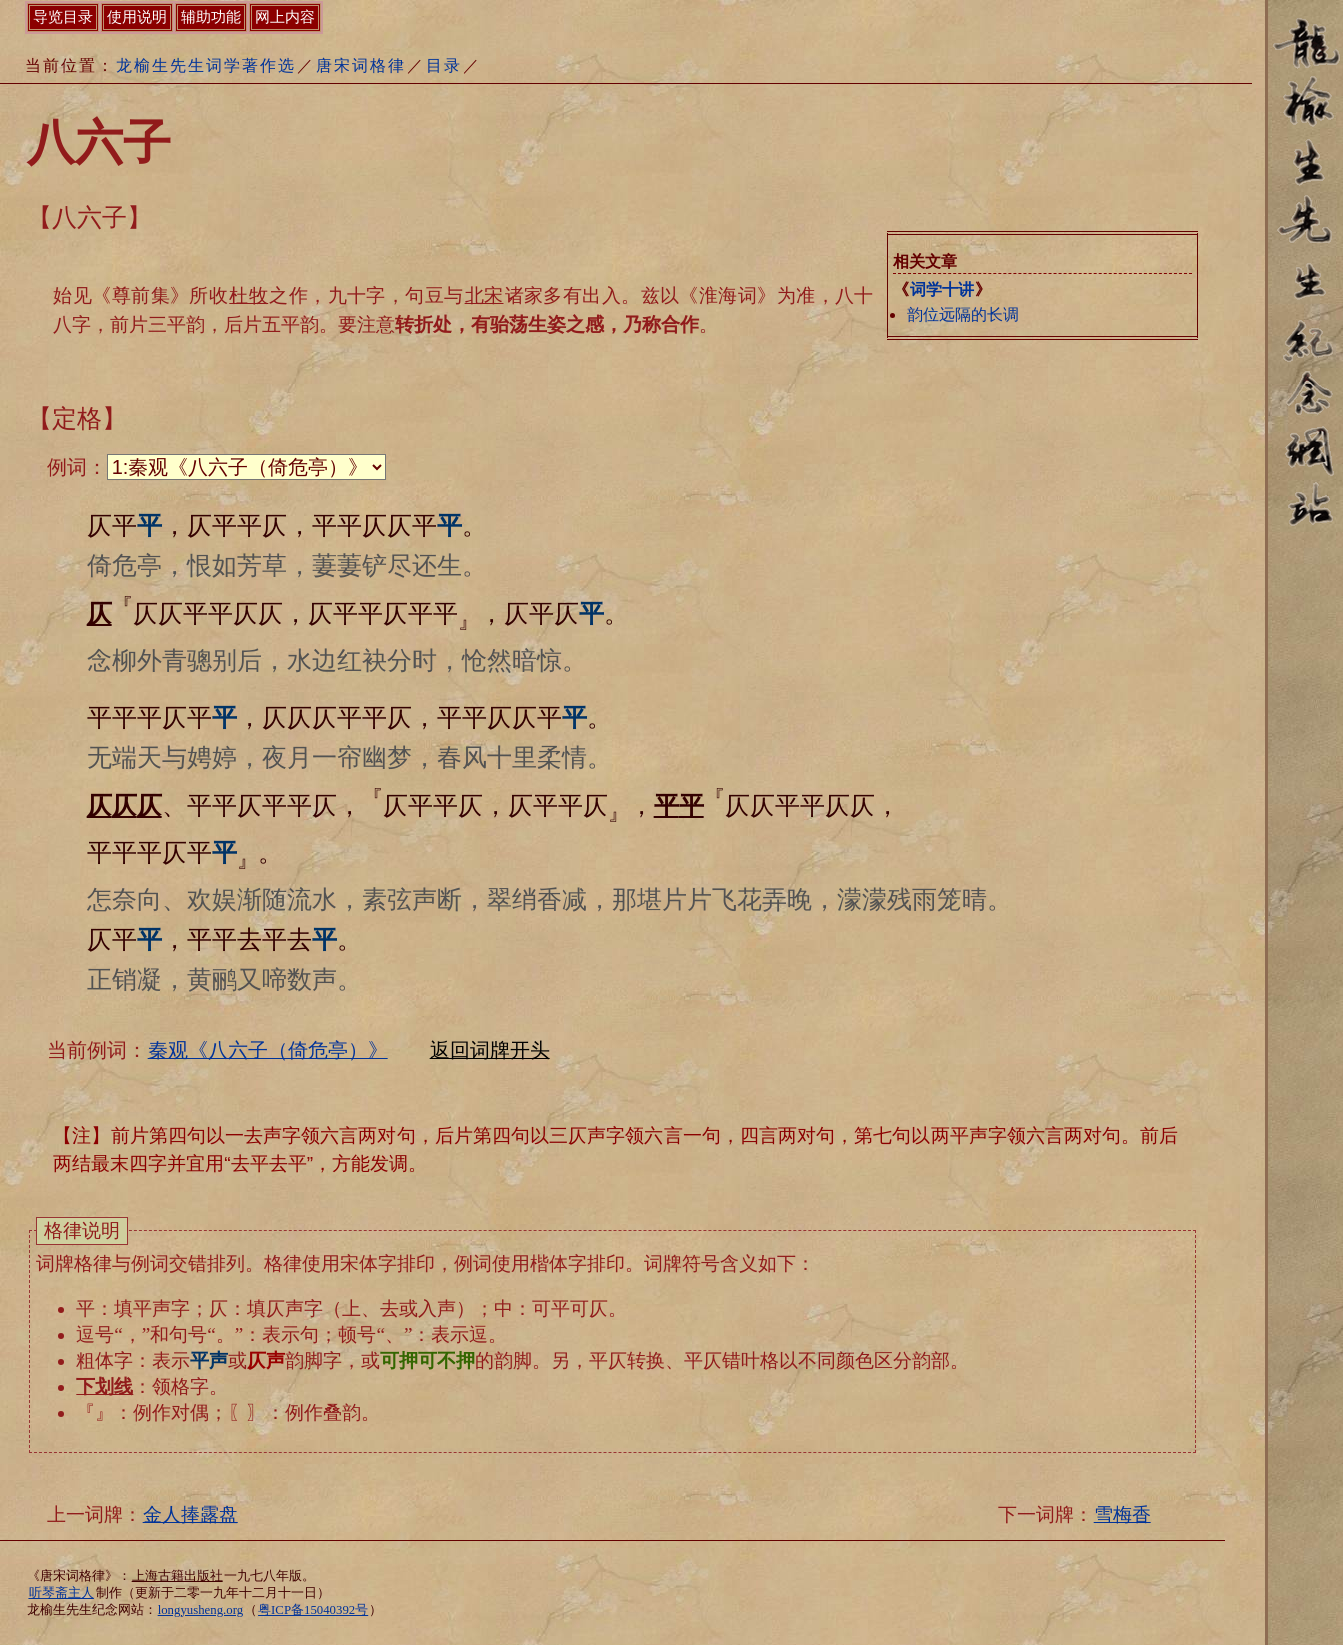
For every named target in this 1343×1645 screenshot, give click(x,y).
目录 (444, 65)
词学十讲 (942, 289)
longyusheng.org (200, 1610)
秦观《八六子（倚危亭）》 (268, 1050)
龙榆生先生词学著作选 (206, 65)
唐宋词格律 (361, 65)
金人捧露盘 (190, 1514)
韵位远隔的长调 (963, 314)
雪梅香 (1122, 1514)
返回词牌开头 (490, 1050)
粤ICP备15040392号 (313, 1610)
